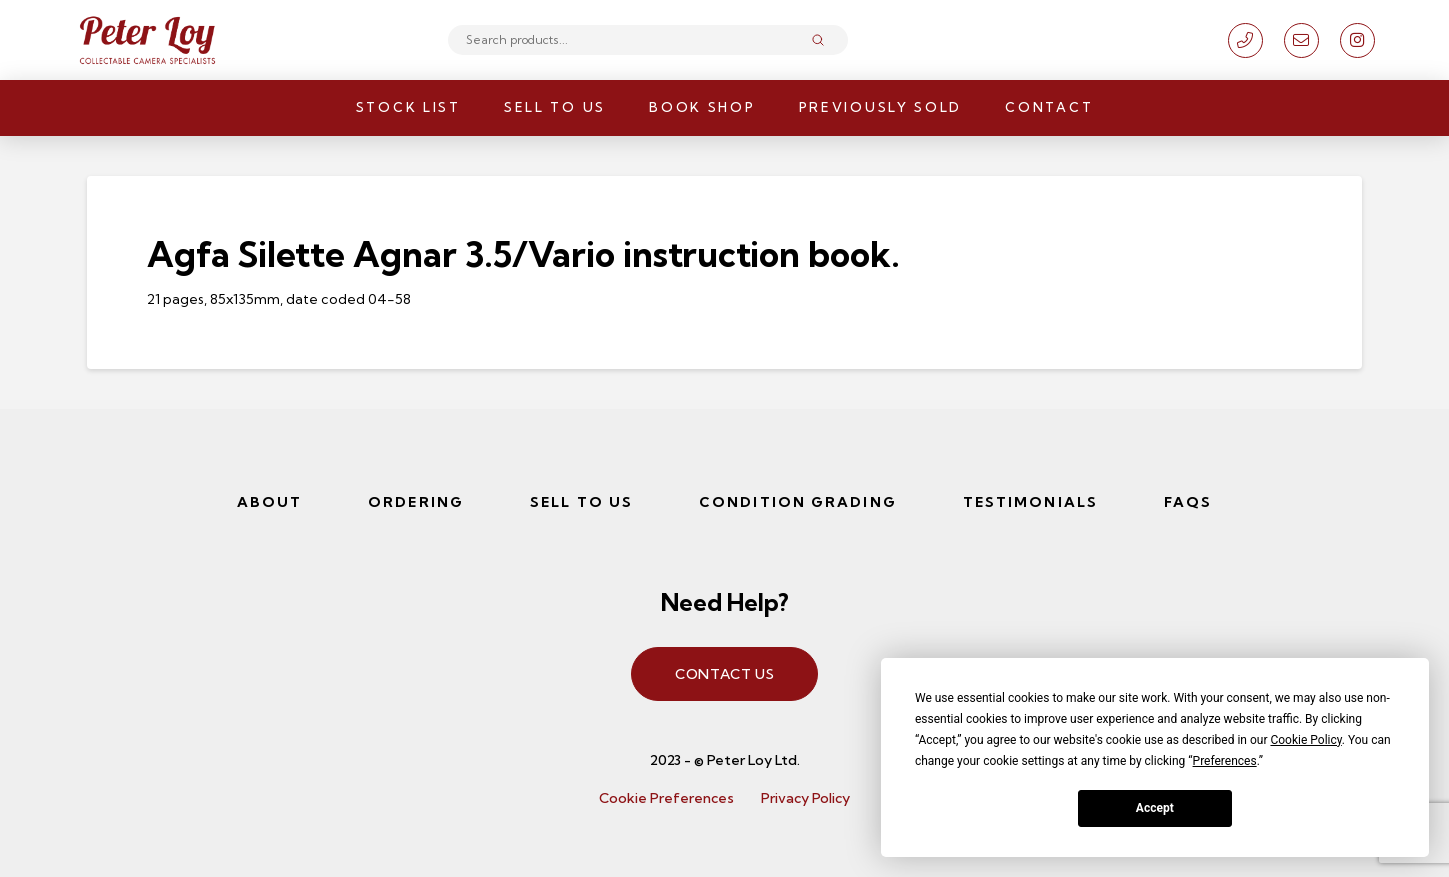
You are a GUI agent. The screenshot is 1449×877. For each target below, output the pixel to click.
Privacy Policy (805, 798)
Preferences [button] (1225, 761)
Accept (1155, 808)
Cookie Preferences (666, 798)
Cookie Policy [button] (1305, 740)
